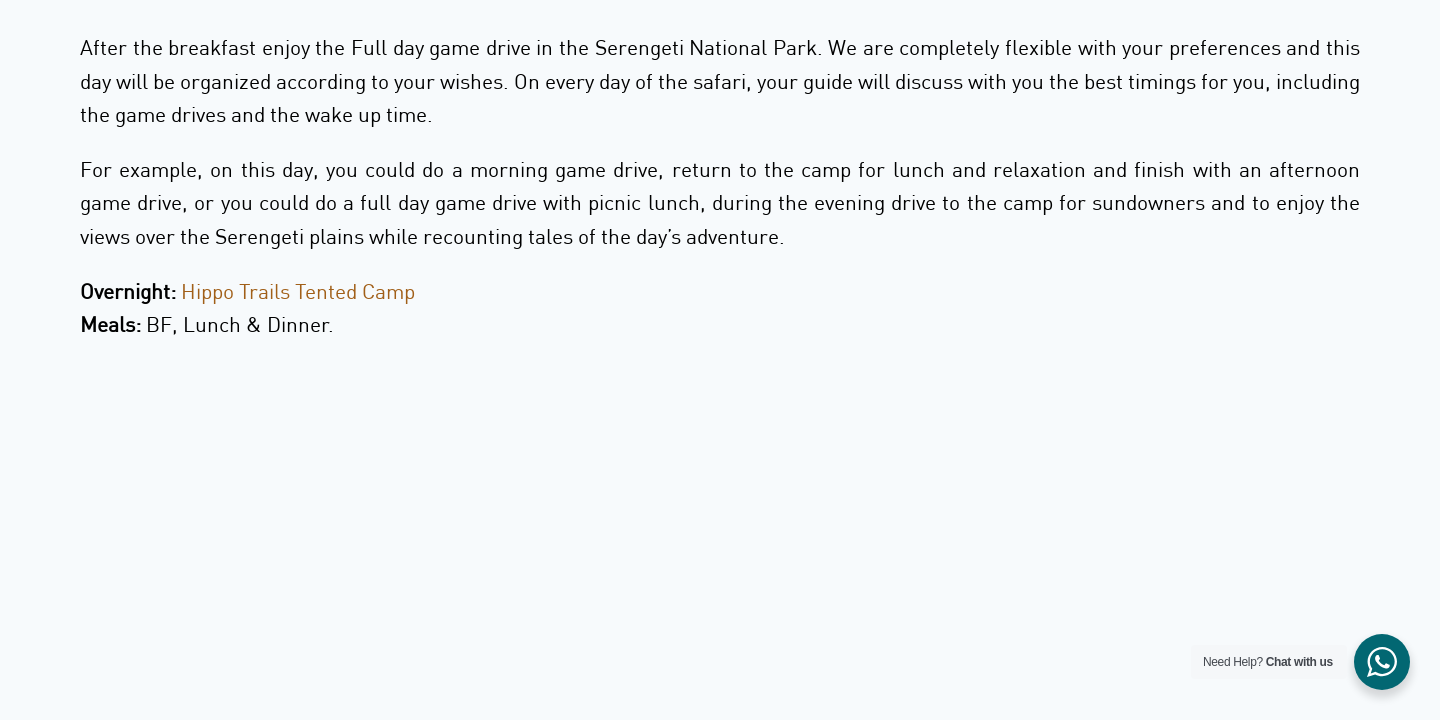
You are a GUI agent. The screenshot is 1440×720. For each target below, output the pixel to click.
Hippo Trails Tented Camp (298, 291)
